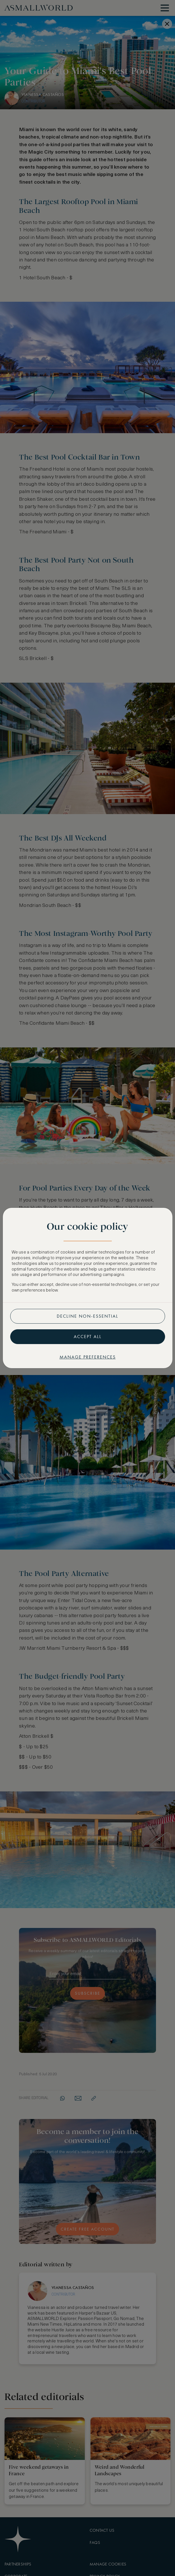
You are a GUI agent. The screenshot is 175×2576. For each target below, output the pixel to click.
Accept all (88, 1336)
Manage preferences (88, 1357)
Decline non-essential (87, 1316)
